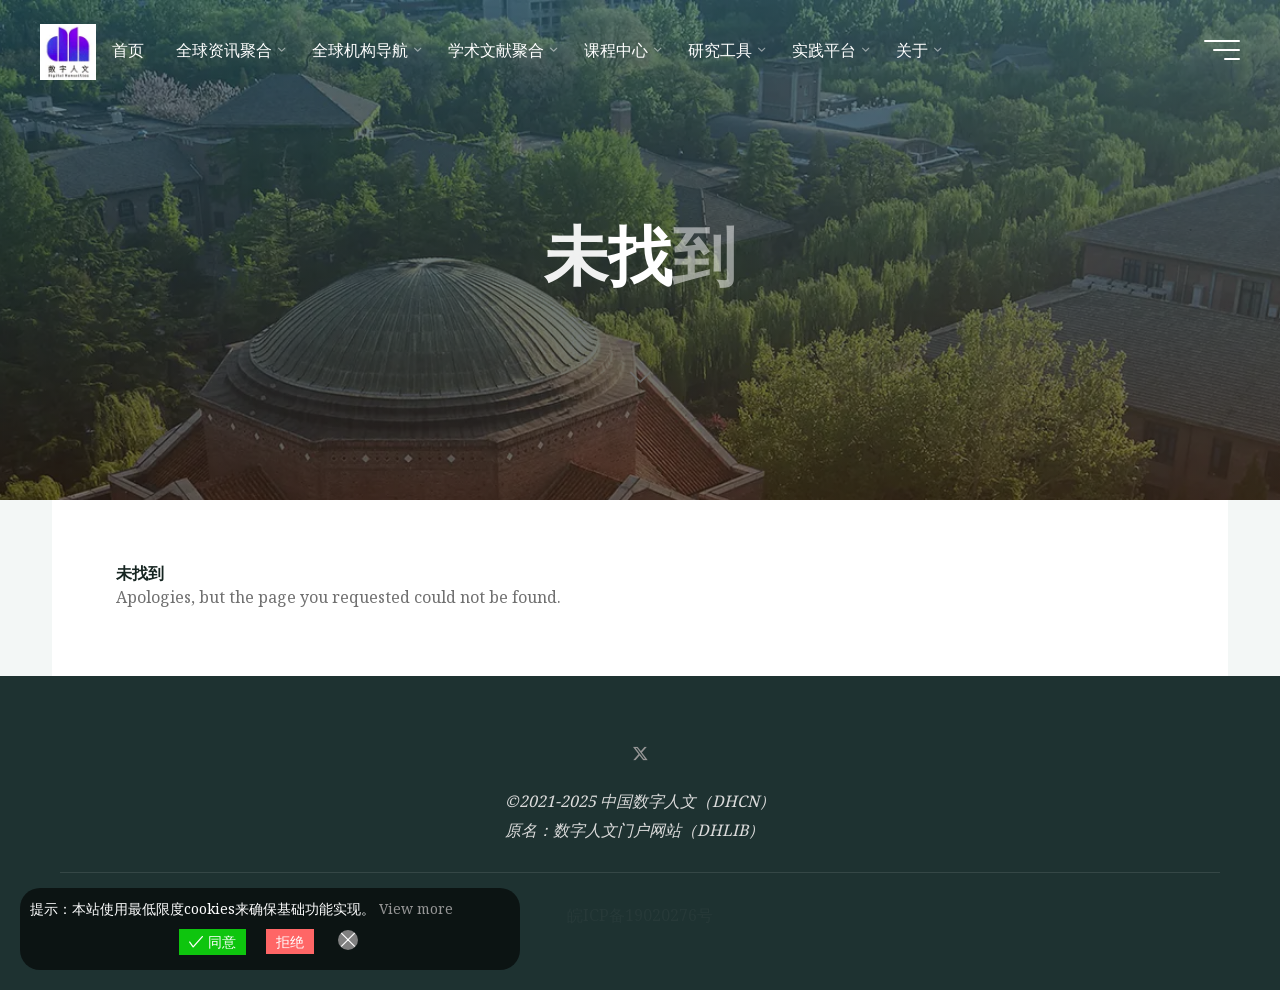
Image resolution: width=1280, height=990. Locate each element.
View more (416, 908)
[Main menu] (1222, 50)
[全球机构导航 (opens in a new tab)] (364, 50)
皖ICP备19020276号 (640, 915)
